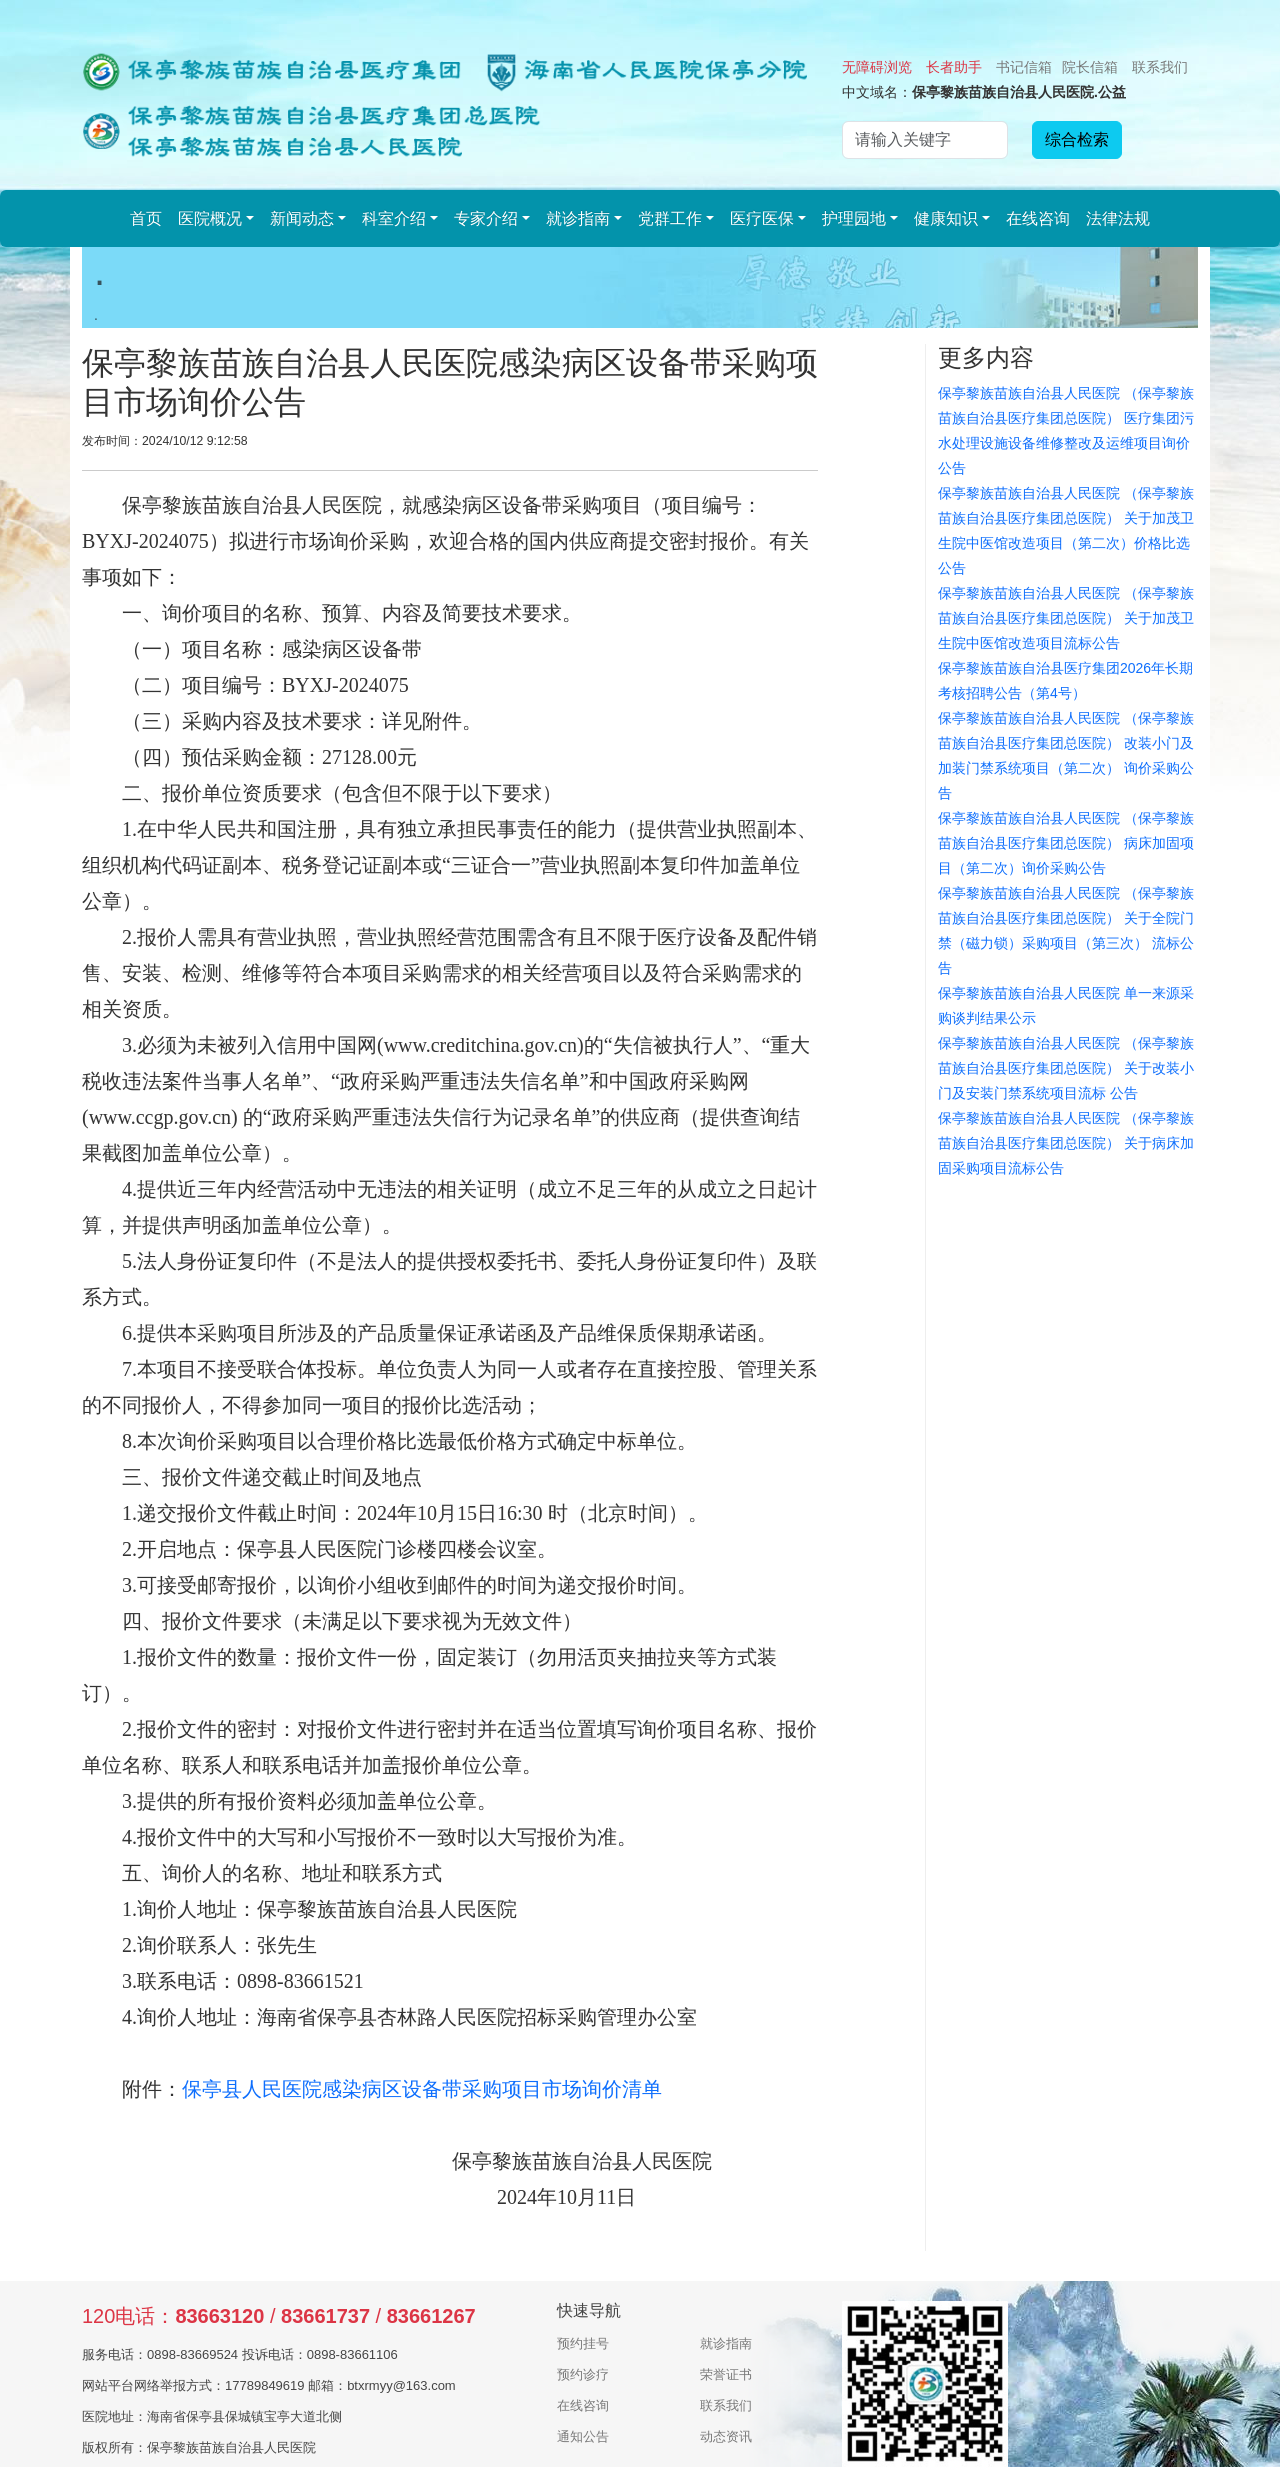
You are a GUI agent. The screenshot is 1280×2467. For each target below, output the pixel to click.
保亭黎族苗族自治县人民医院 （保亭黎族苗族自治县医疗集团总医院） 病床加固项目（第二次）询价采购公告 (1066, 843)
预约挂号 (583, 2343)
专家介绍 (486, 218)
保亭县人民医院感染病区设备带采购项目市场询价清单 (422, 2089)
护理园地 (854, 218)
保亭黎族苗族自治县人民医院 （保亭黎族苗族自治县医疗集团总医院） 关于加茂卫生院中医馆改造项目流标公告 (1066, 618)
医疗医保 (762, 218)
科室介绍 (394, 218)
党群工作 (670, 218)
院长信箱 (1090, 67)
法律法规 (1118, 218)
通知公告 (583, 2436)
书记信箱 (1024, 67)
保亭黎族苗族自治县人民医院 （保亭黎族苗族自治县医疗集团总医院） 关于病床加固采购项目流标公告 (1066, 1143)
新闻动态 (302, 218)
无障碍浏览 (877, 67)
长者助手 (954, 67)
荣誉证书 (726, 2374)
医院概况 (210, 218)
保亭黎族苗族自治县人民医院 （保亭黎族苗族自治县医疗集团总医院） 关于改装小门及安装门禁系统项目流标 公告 (1066, 1068)
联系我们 (1160, 67)
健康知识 (946, 218)
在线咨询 (1038, 218)
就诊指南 (578, 218)
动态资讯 (726, 2436)
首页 (146, 218)
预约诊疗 (583, 2374)
